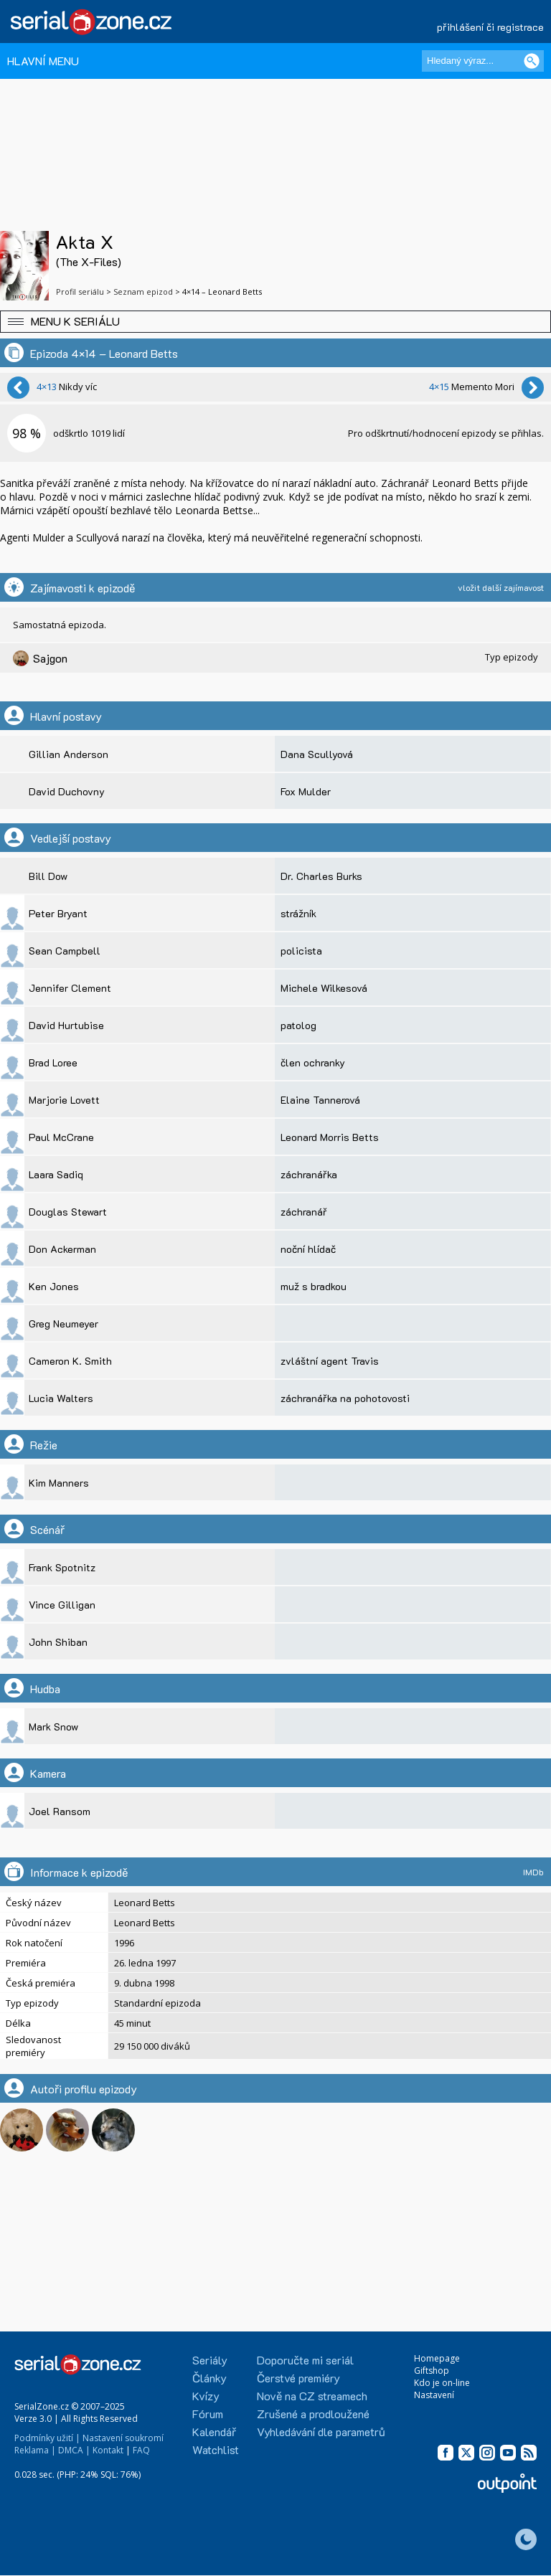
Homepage (437, 2358)
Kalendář (214, 2431)
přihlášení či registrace (490, 27)
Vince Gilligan (62, 1604)
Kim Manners (59, 1483)
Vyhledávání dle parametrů (321, 2431)
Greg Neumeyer (63, 1323)
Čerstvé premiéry (298, 2377)
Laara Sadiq (56, 1174)
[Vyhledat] (532, 61)
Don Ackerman (62, 1249)
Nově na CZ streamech (312, 2395)
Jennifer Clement (70, 988)
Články (209, 2377)
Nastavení (434, 2395)
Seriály (209, 2359)
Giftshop (431, 2370)
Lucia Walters (61, 1398)
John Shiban (58, 1642)
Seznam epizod (143, 291)
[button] (275, 322)
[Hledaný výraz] (483, 61)
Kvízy (206, 2395)
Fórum (207, 2413)
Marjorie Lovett (64, 1100)
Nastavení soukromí (123, 2438)
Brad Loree (53, 1062)
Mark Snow (53, 1726)
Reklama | (35, 2450)
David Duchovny (67, 791)
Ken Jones (54, 1286)
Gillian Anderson (68, 754)
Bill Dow (48, 876)
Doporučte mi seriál (305, 2359)
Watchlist (215, 2449)
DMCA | (74, 2450)
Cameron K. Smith (70, 1361)
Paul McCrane (61, 1137)
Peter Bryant (58, 913)
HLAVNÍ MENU (43, 60)
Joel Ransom (59, 1811)
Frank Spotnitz (62, 1567)
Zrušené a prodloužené (313, 2413)
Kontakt (108, 2450)
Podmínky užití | (47, 2438)
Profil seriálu (80, 291)
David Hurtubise (66, 1025)
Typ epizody (511, 656)
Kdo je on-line (442, 2383)
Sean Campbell (64, 950)
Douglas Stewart (68, 1211)
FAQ (141, 2450)
